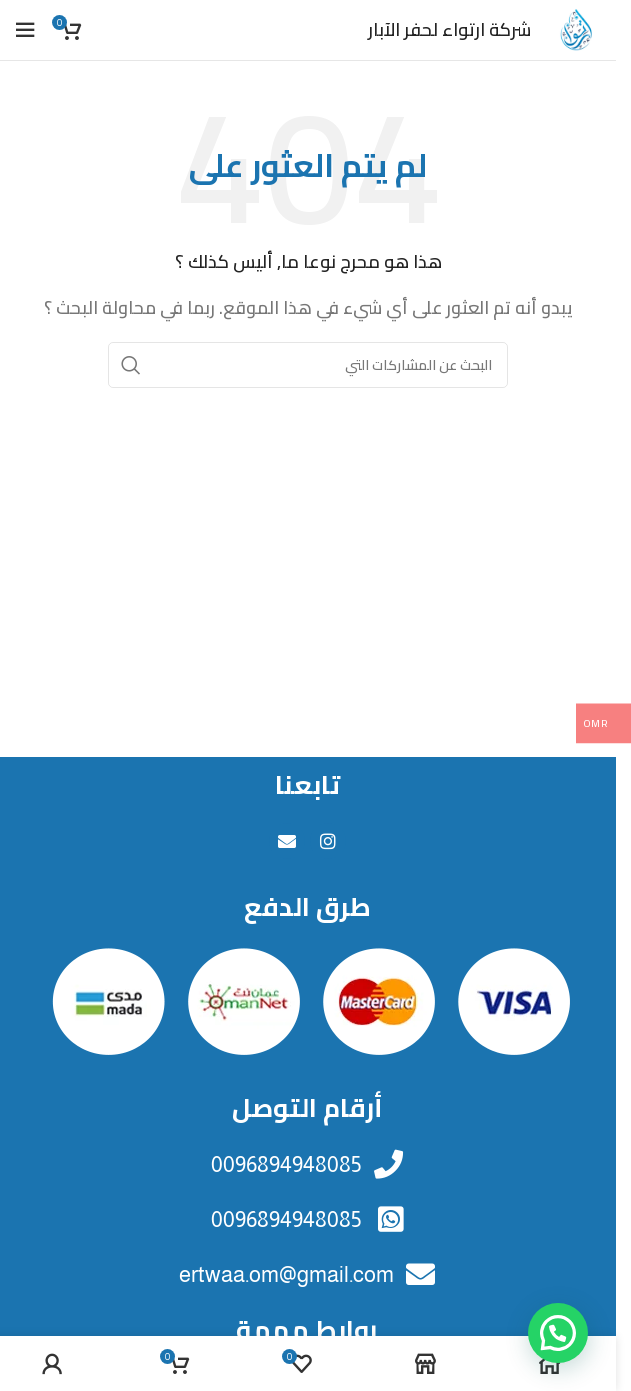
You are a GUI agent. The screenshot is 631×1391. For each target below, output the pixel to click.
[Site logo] (576, 28)
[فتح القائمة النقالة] (25, 30)
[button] (558, 1333)
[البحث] (308, 365)
